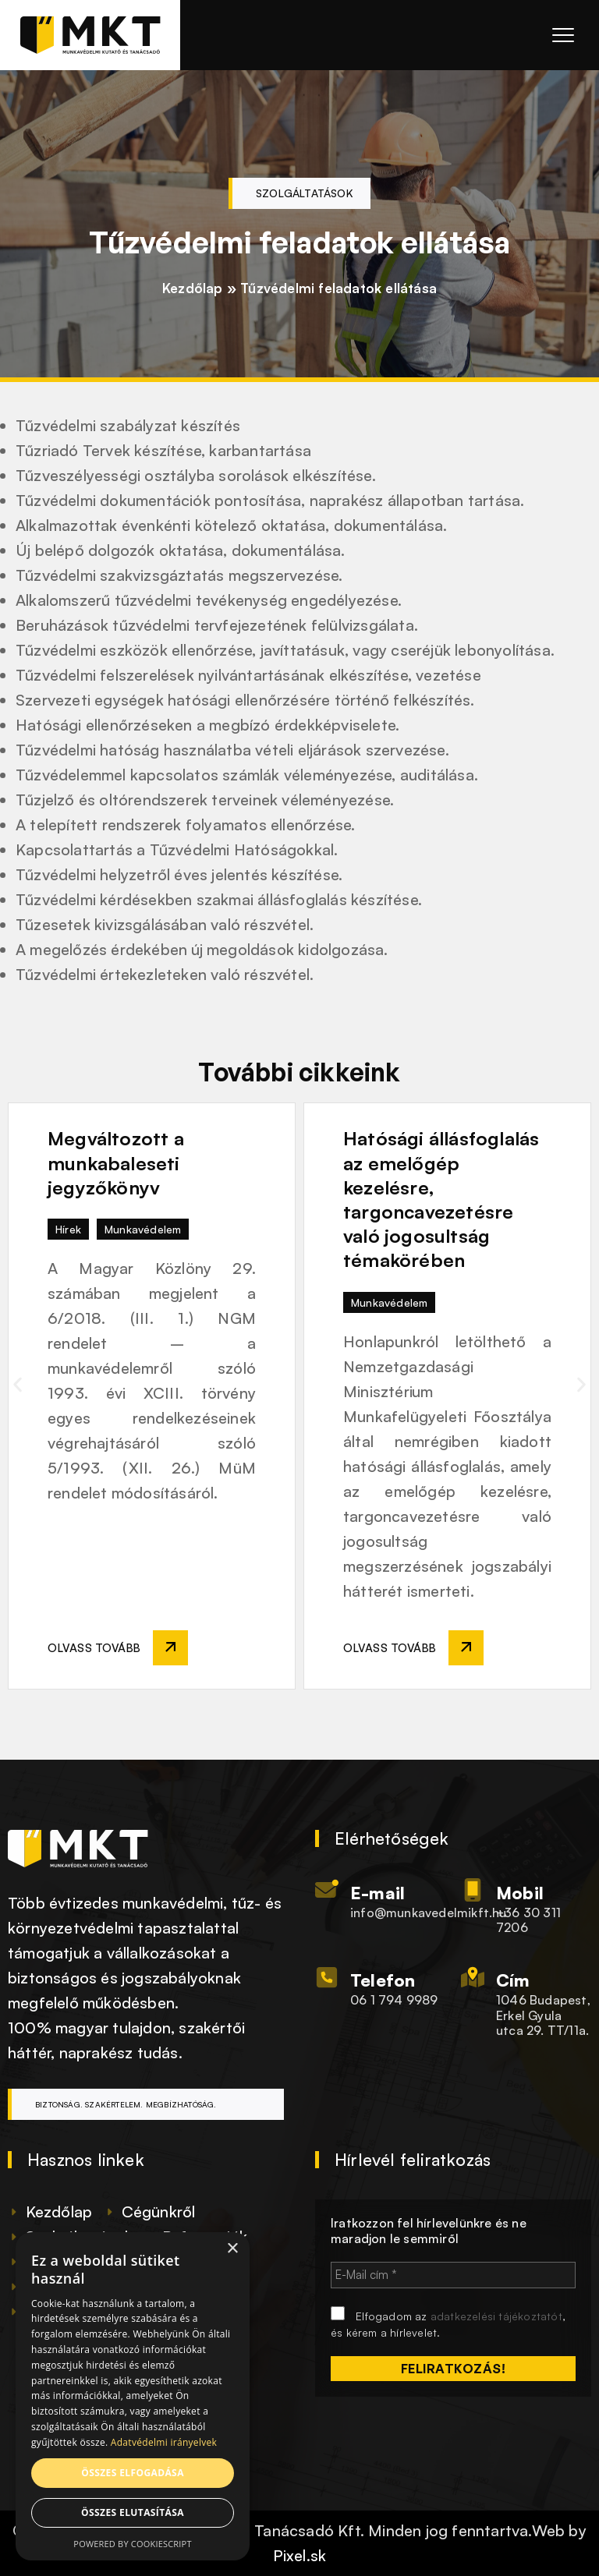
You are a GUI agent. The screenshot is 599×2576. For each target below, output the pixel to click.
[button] (17, 1384)
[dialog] (133, 2396)
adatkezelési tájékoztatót (496, 2316)
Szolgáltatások (304, 193)
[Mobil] (472, 1890)
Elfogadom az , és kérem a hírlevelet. (448, 2322)
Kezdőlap (192, 288)
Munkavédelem (143, 1229)
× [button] (232, 2249)
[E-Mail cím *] (453, 2275)
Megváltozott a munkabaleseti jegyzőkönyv (116, 1162)
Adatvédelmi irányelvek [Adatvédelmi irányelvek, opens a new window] (164, 2442)
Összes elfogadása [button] (132, 2472)
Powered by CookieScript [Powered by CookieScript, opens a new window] (132, 2543)
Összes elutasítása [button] (132, 2512)
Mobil (520, 1892)
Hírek (68, 1229)
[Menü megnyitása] (557, 35)
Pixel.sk (300, 2555)
